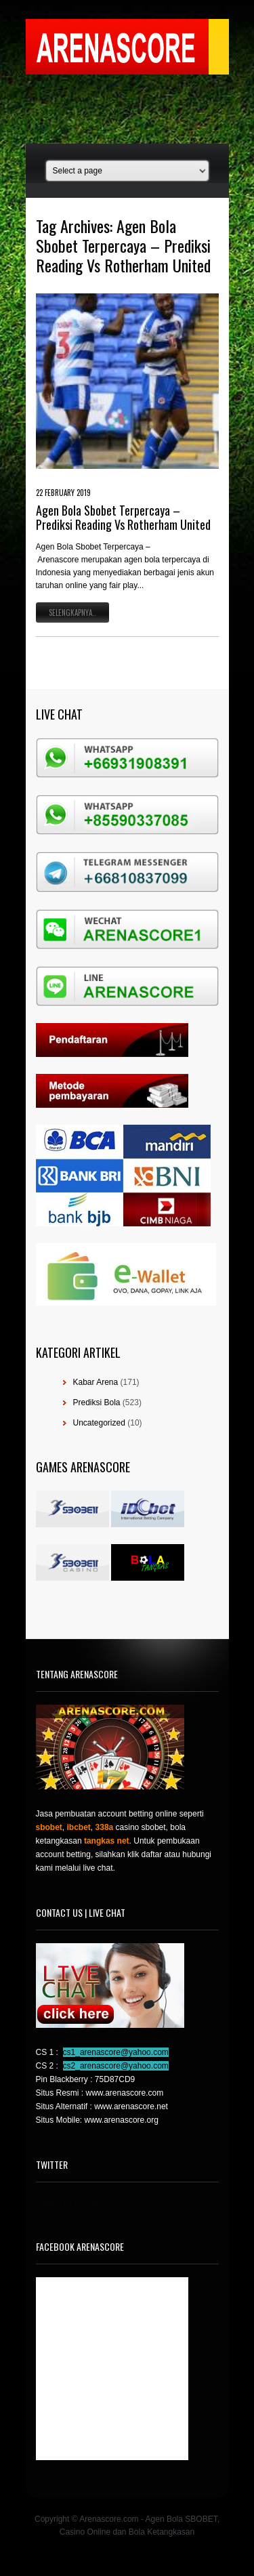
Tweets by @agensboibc (80, 2202)
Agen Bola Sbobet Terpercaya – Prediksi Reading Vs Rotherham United (123, 517)
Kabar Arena (96, 1382)
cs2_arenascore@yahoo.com (116, 2066)
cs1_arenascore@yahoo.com (116, 2052)
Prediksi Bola (97, 1402)
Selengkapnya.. (72, 612)
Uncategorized (99, 1423)
